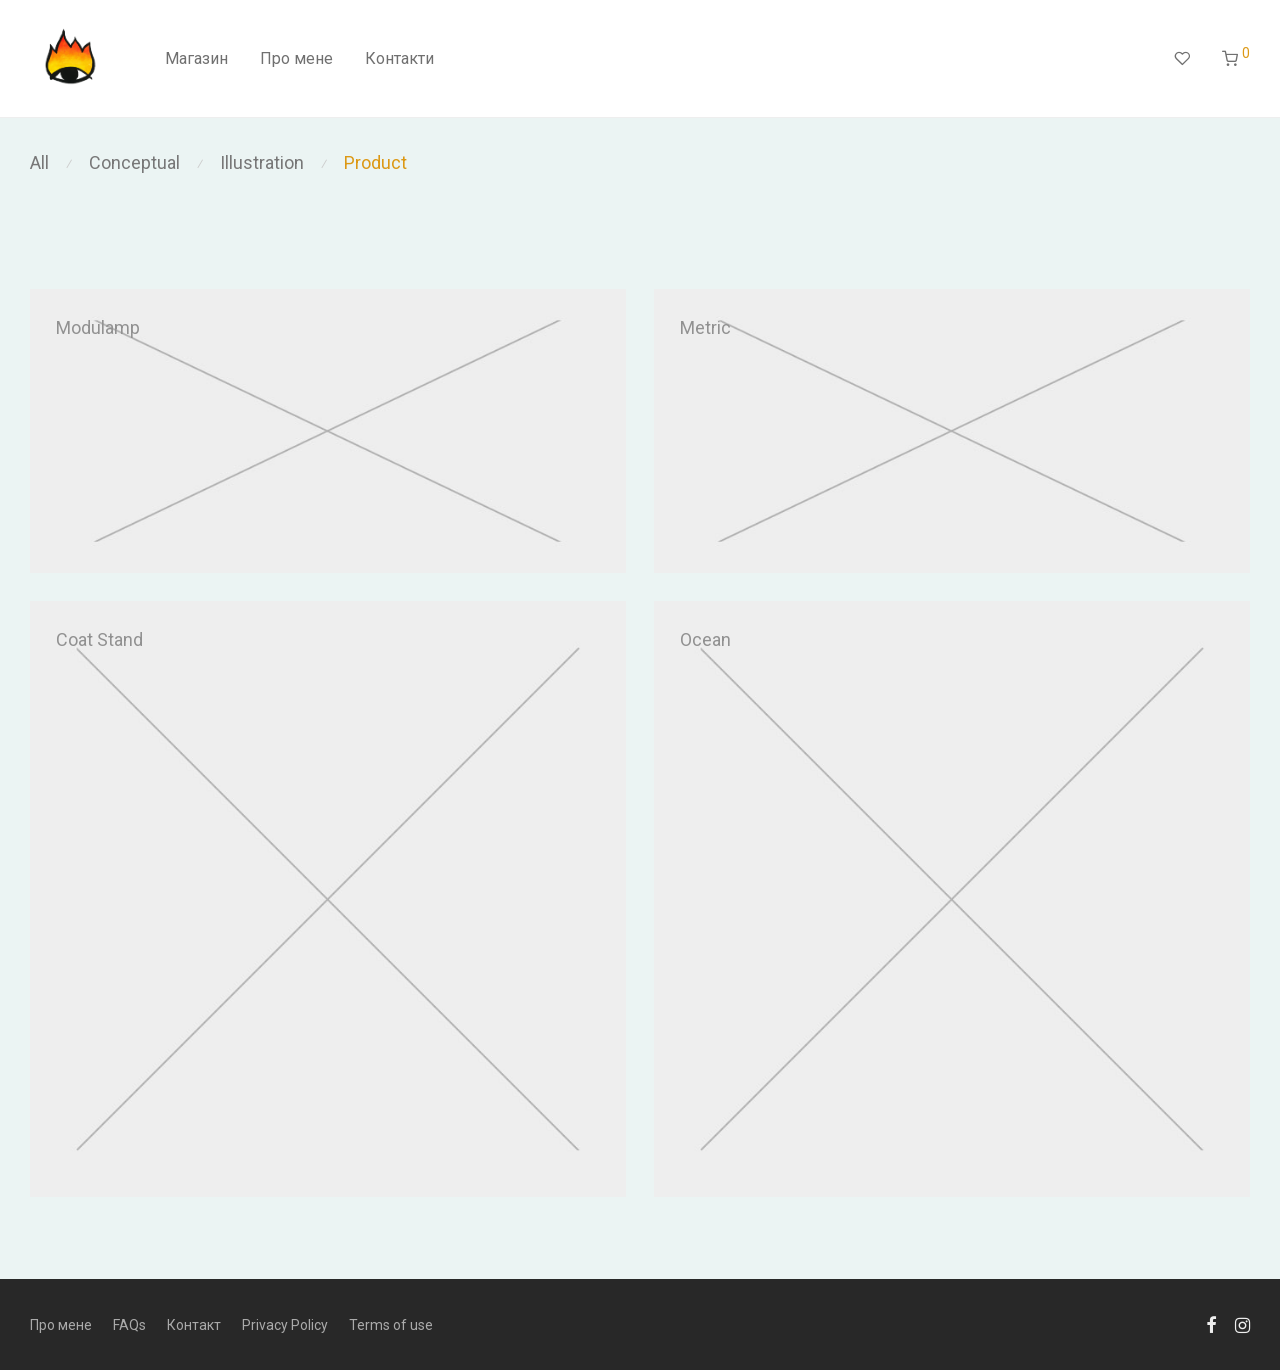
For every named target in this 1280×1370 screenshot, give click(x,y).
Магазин (196, 58)
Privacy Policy (285, 1325)
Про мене (296, 58)
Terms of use (391, 1325)
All (39, 162)
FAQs (129, 1325)
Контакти (399, 58)
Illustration (262, 162)
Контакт (194, 1325)
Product (375, 162)
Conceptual (134, 162)
